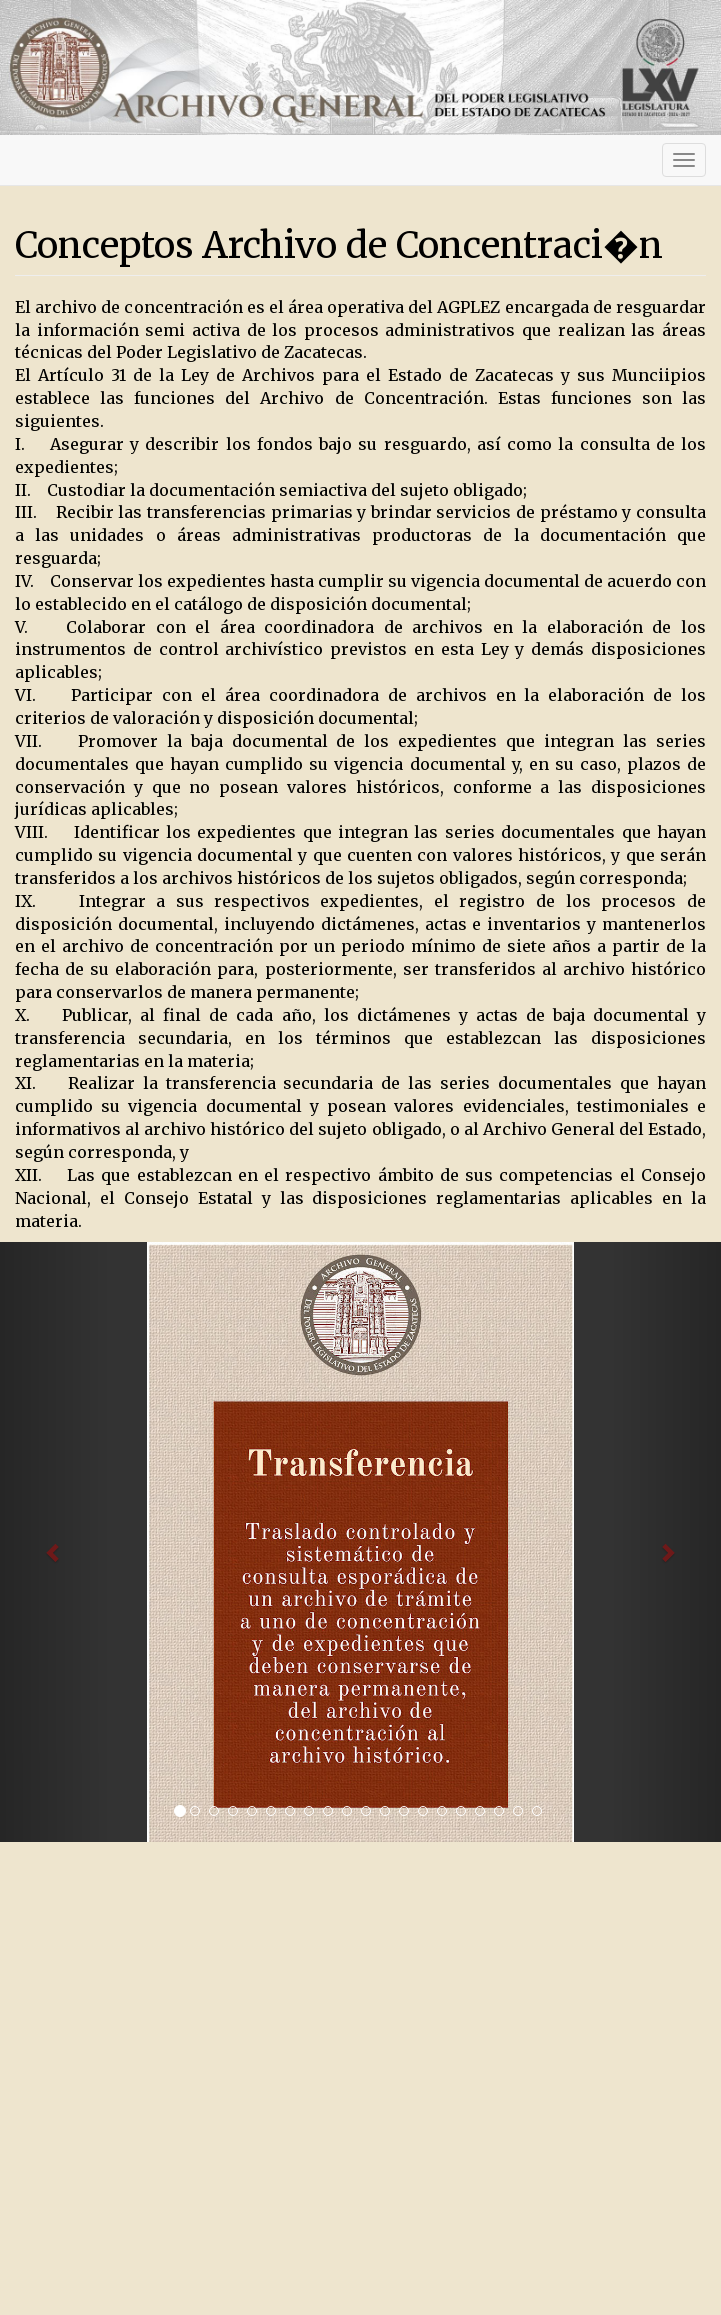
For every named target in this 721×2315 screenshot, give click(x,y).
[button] (54, 1542)
